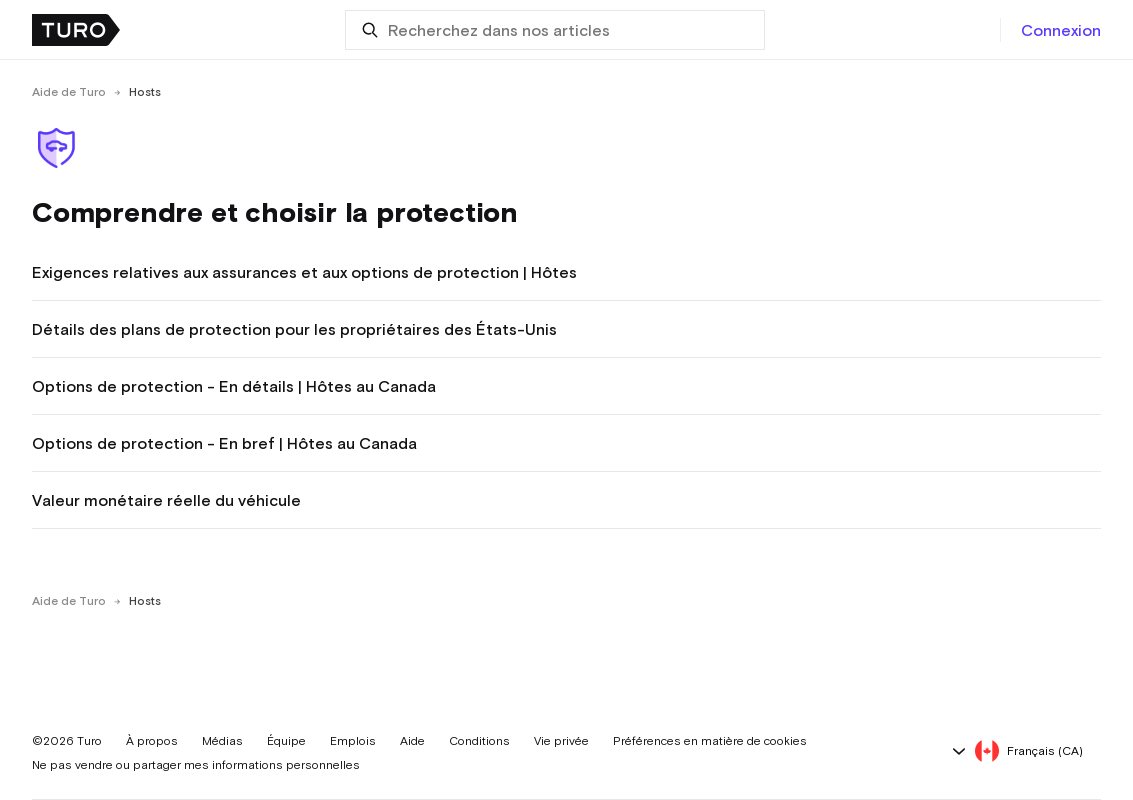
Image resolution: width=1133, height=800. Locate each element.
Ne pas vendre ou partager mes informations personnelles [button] (196, 765)
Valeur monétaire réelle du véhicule (166, 500)
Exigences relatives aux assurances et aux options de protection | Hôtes (304, 272)
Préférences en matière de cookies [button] (710, 741)
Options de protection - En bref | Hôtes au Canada (224, 443)
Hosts (145, 92)
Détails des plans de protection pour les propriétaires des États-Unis (294, 329)
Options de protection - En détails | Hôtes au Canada (234, 386)
